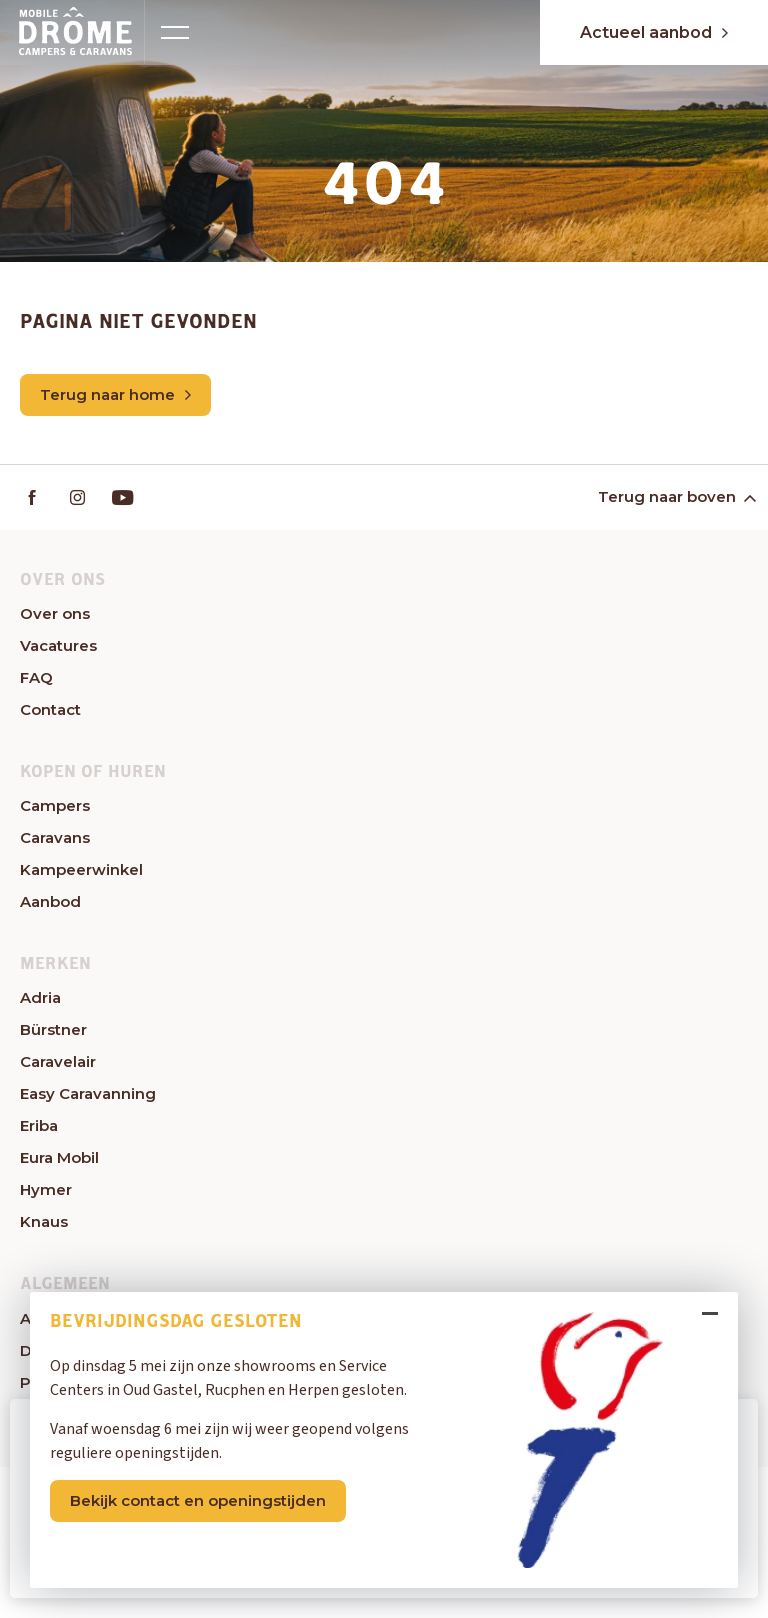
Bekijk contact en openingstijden (198, 1499)
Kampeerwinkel (81, 869)
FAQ (36, 677)
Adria (40, 997)
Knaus (44, 1221)
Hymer (46, 1189)
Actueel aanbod (654, 32)
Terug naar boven (675, 496)
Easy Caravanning (88, 1093)
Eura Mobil (59, 1157)
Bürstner (53, 1029)
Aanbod (50, 901)
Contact (50, 709)
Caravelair (58, 1061)
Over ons (55, 613)
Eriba (39, 1125)
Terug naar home (115, 394)
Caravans (55, 837)
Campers (55, 805)
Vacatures (58, 645)
